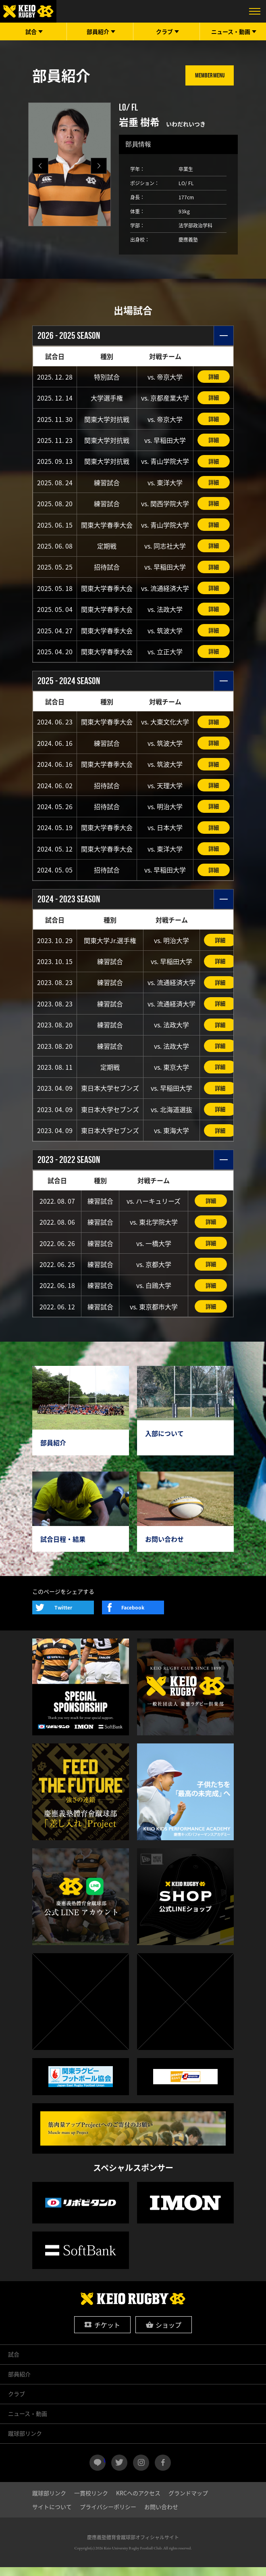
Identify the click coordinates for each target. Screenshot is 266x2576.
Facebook (132, 1616)
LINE (105, 2468)
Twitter (63, 1616)
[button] (99, 166)
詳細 (213, 377)
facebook (163, 2471)
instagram (141, 2471)
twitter (119, 2471)
